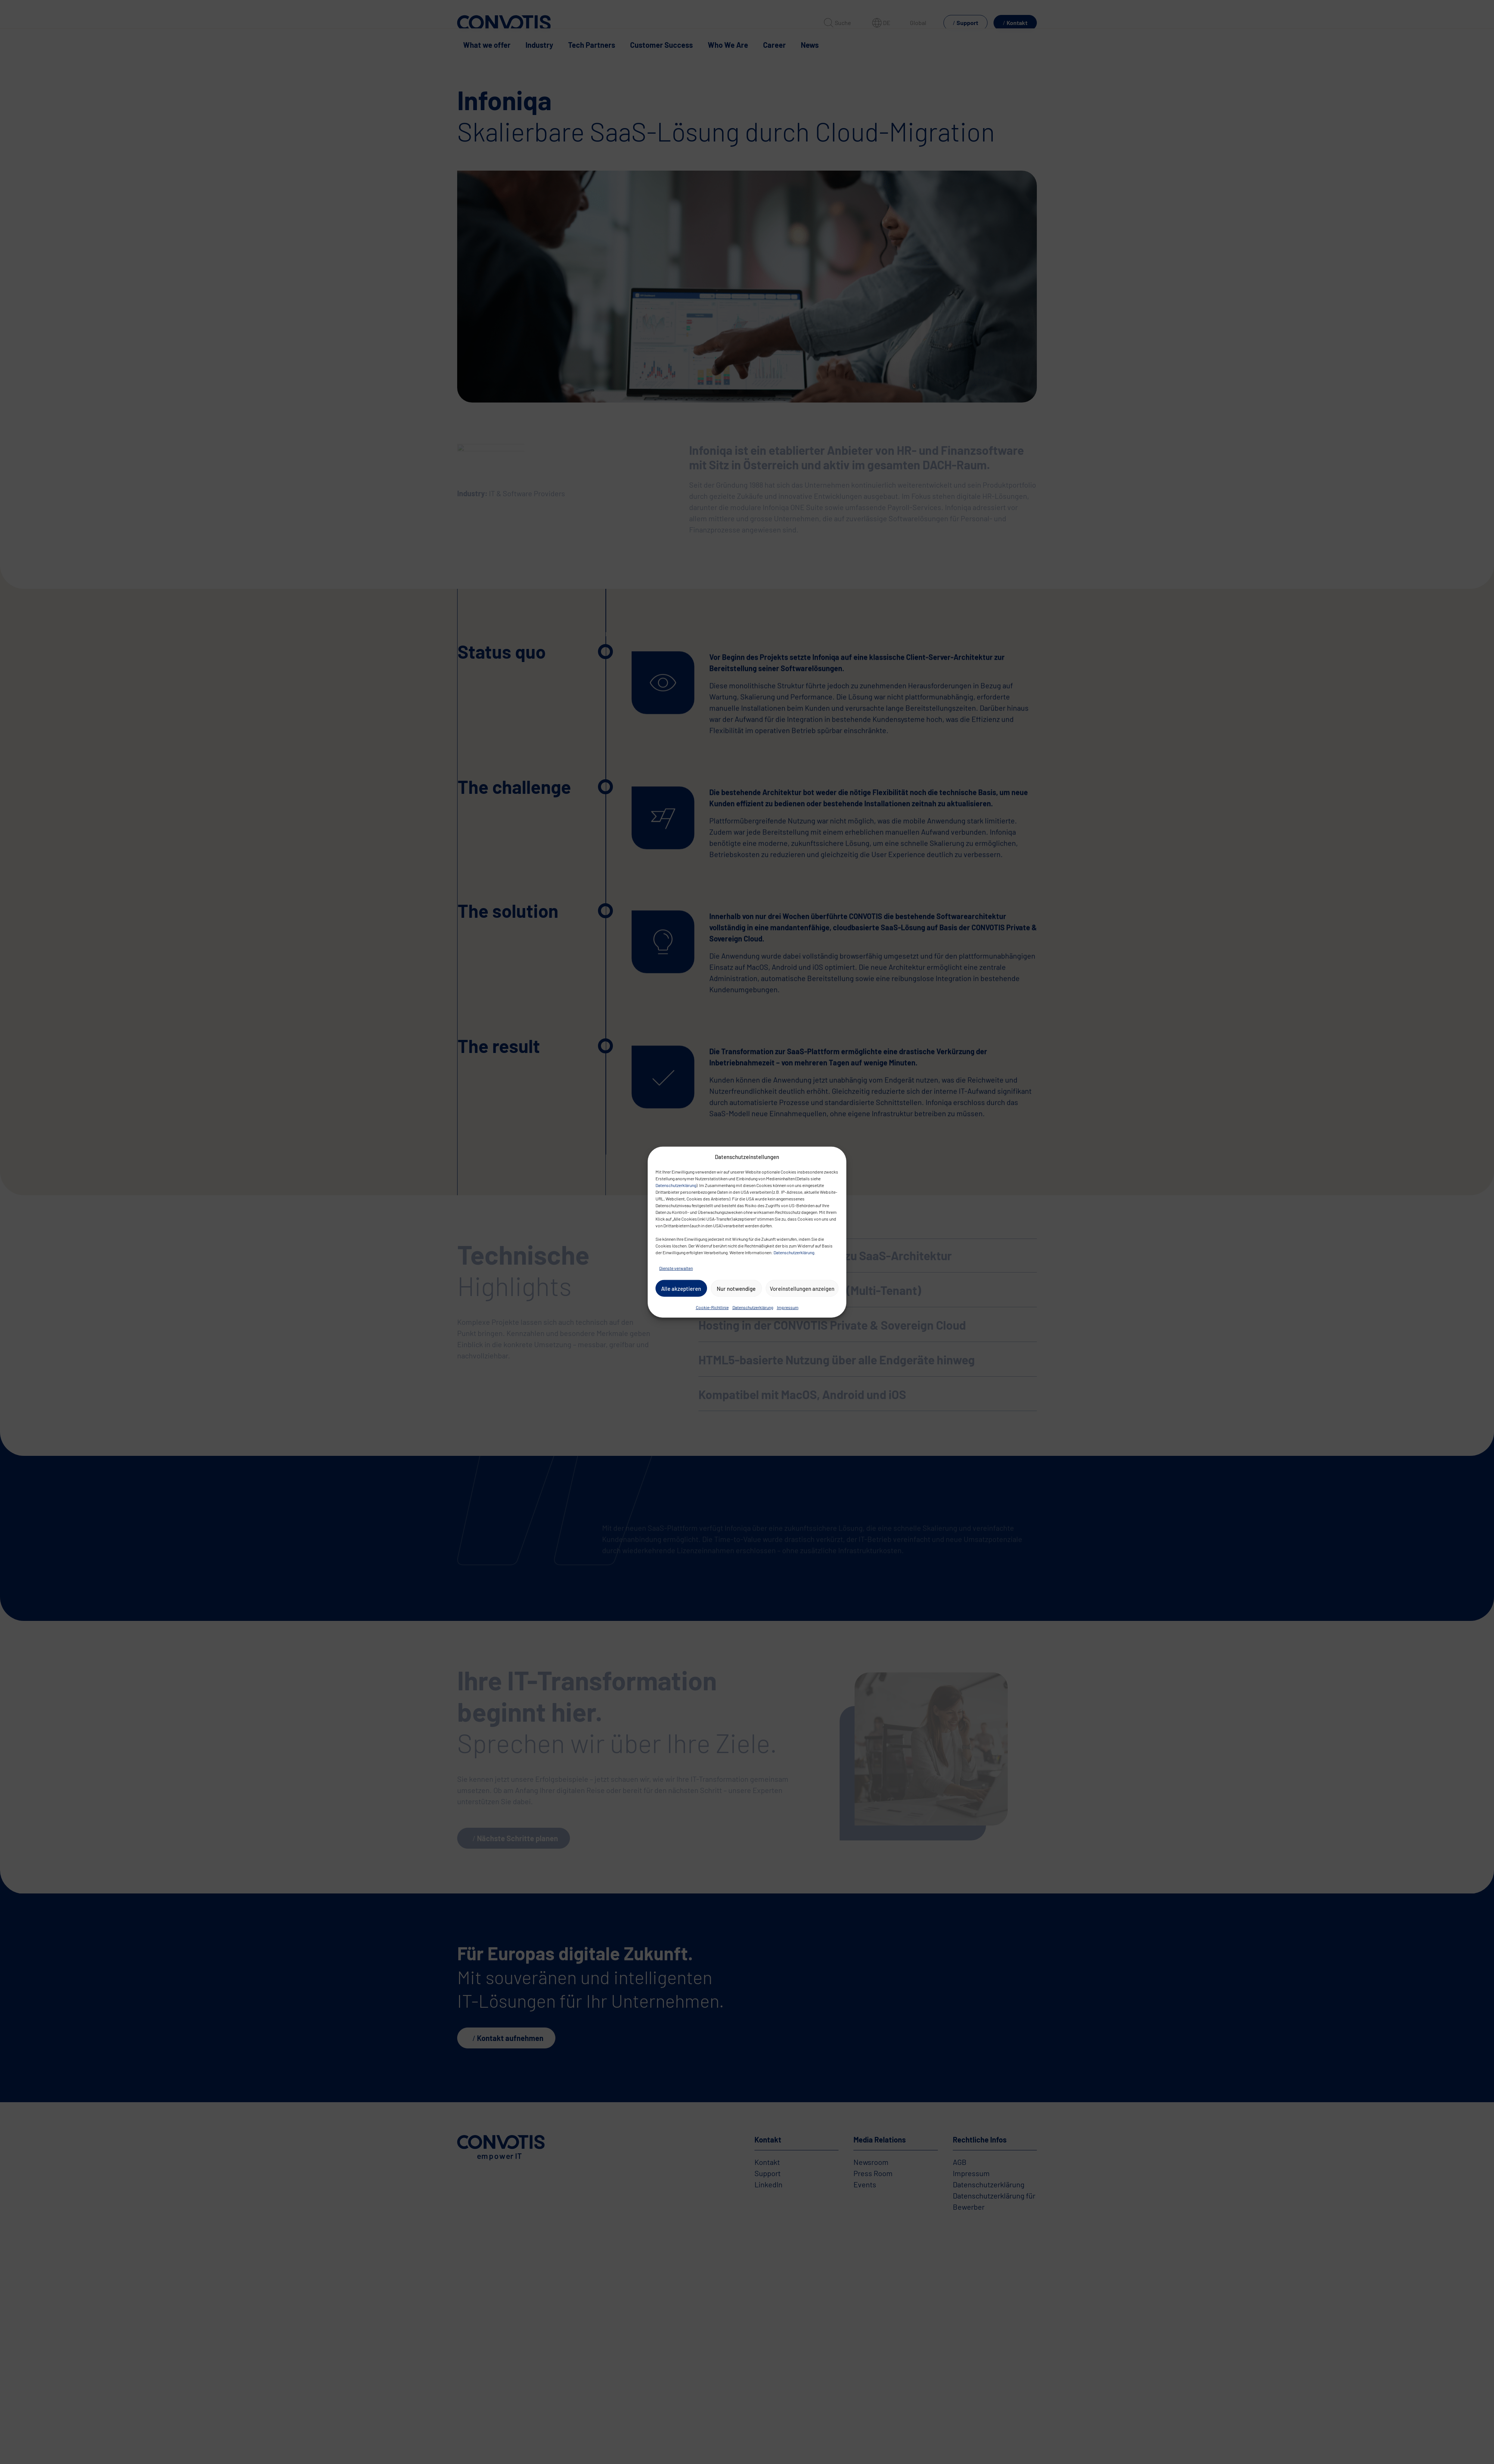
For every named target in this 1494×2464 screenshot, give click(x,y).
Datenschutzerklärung (675, 1185)
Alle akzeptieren (681, 1288)
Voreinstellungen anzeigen (802, 1288)
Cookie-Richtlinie (712, 1307)
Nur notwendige (736, 1288)
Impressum (788, 1307)
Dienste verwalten (676, 1268)
